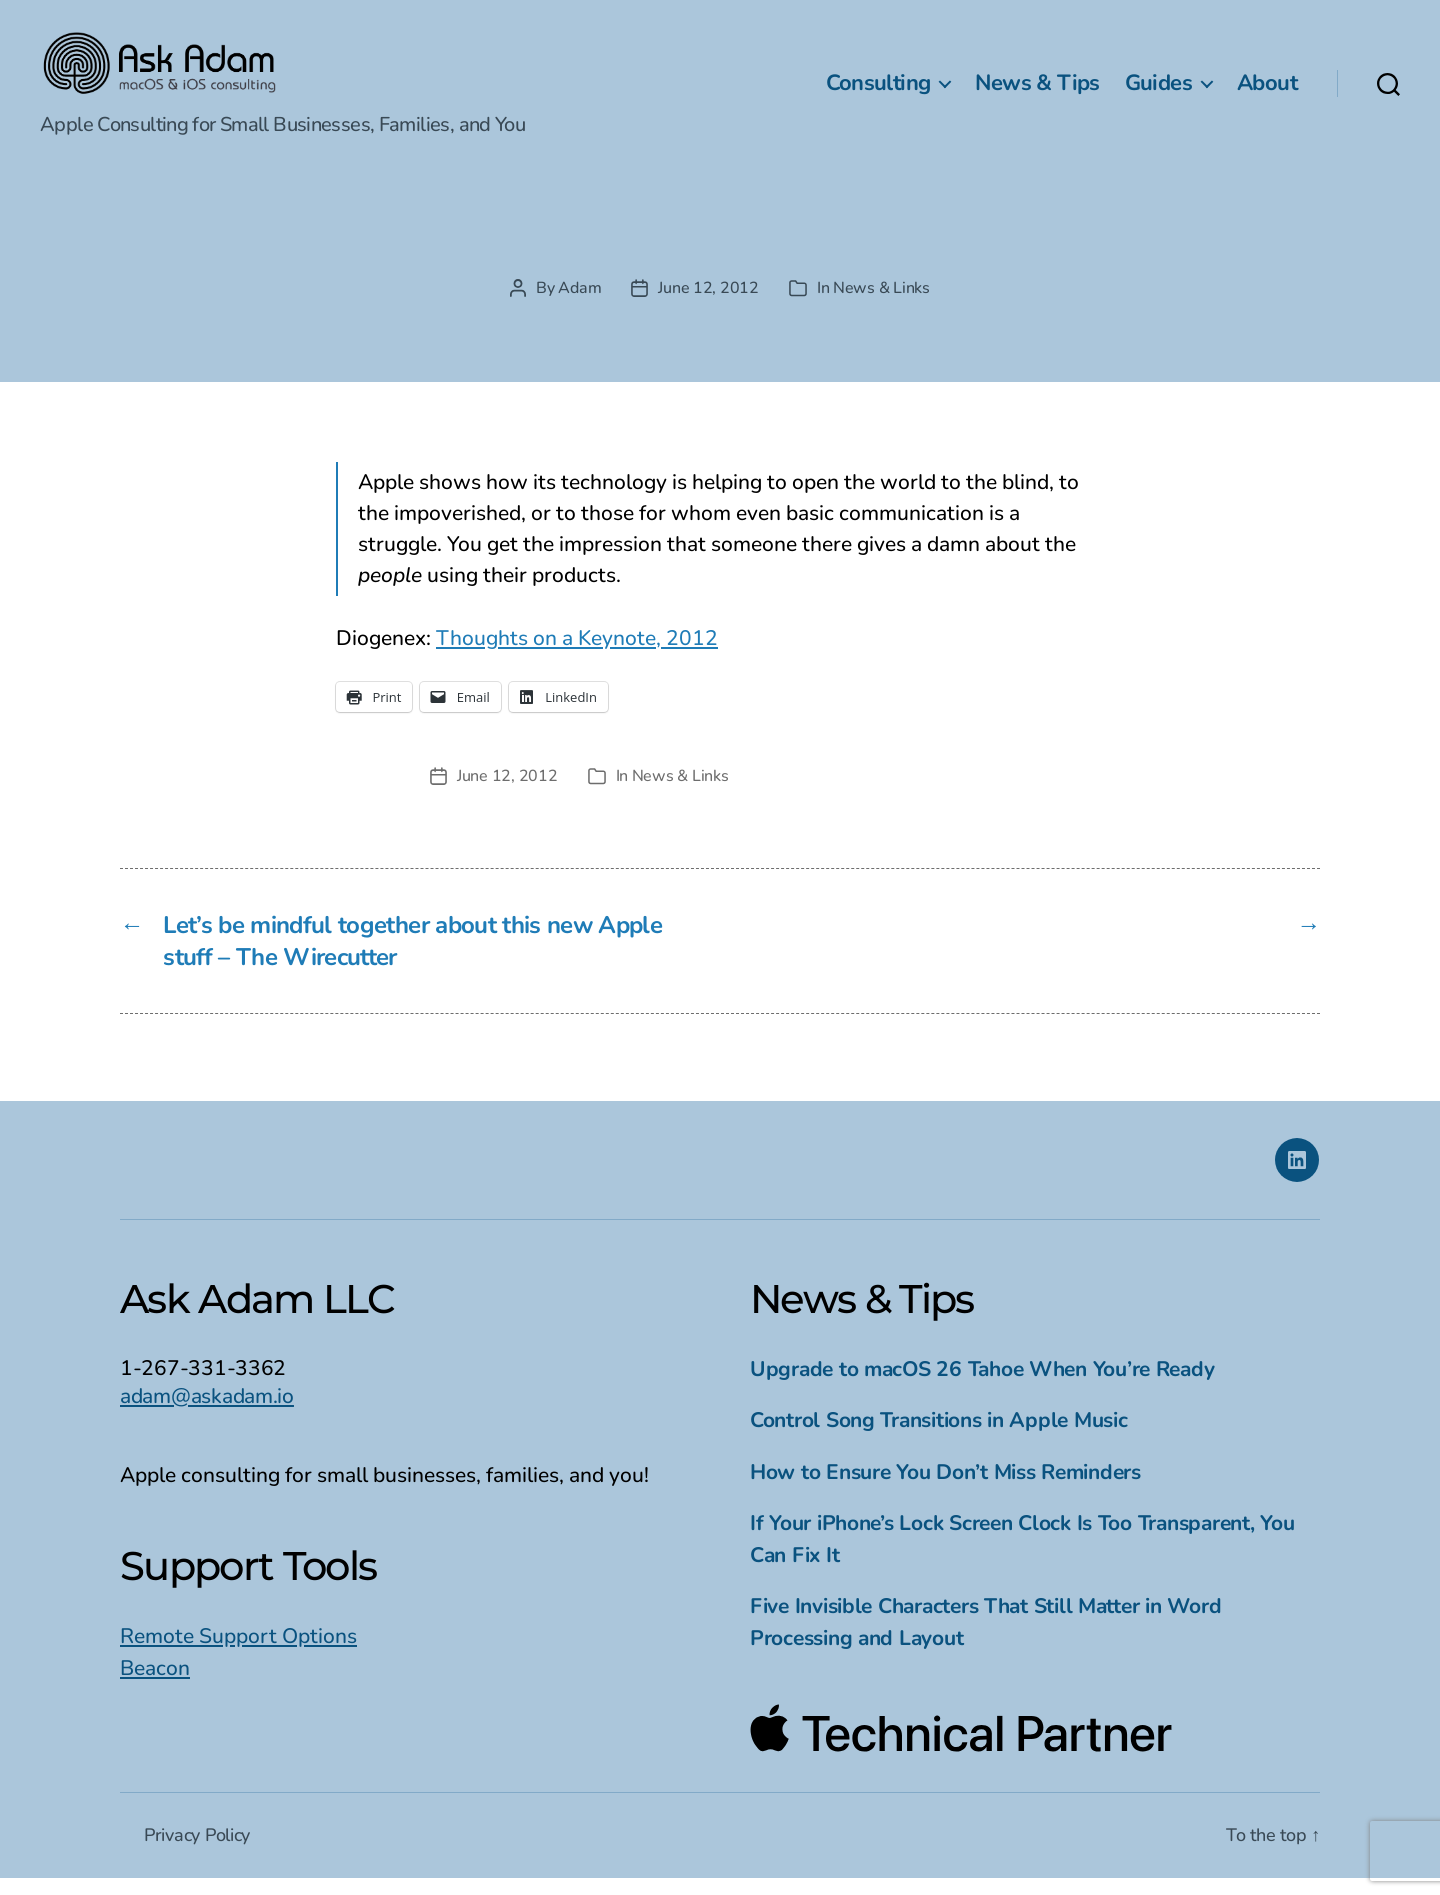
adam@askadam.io (207, 1412)
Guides (1158, 91)
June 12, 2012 (708, 305)
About (1267, 91)
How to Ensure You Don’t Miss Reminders (945, 1488)
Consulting (878, 91)
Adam (579, 305)
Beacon (155, 1684)
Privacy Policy (197, 1852)
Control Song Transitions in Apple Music (938, 1437)
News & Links (881, 305)
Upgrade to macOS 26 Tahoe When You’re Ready (982, 1385)
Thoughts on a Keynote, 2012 (577, 654)
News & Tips (1037, 91)
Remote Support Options (238, 1653)
